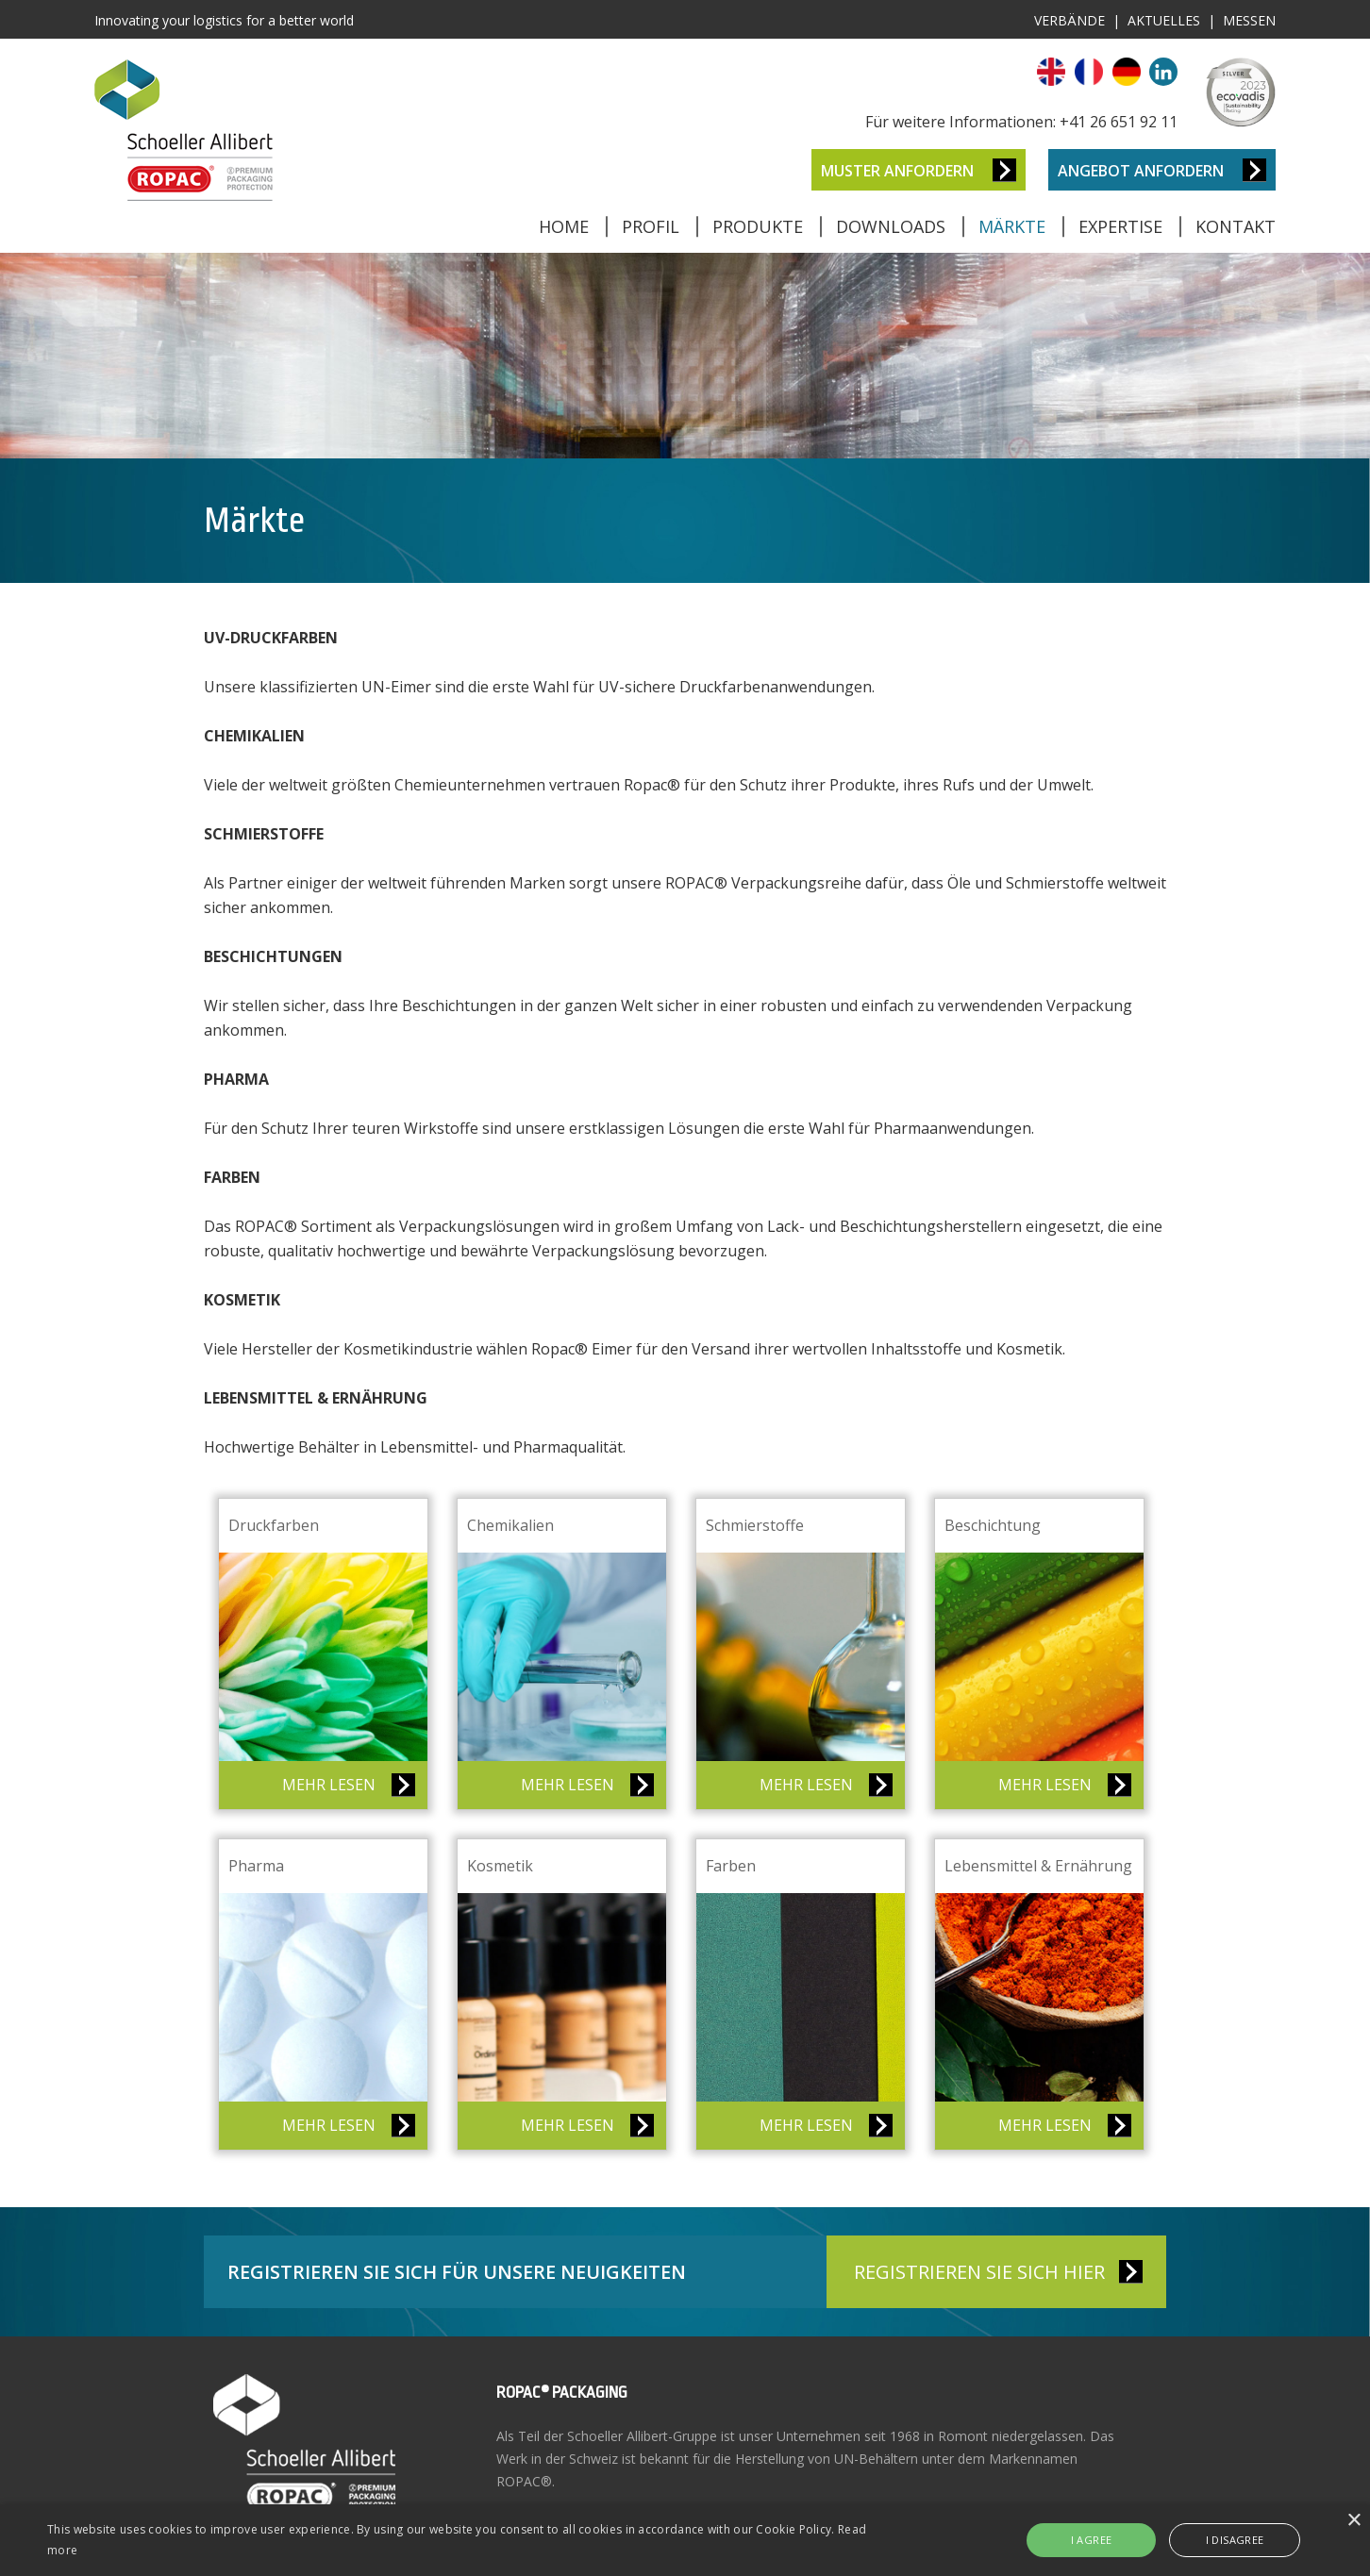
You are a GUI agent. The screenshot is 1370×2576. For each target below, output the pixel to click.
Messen (1249, 20)
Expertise (1120, 226)
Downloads (890, 226)
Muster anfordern (897, 170)
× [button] (1353, 2521)
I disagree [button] (1235, 2540)
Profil (650, 226)
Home (564, 226)
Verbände (1069, 20)
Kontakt (1235, 226)
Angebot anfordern (1141, 170)
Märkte (1011, 226)
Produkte (757, 226)
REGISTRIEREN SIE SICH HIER (979, 2272)
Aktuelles (1164, 20)
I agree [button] (1091, 2540)
